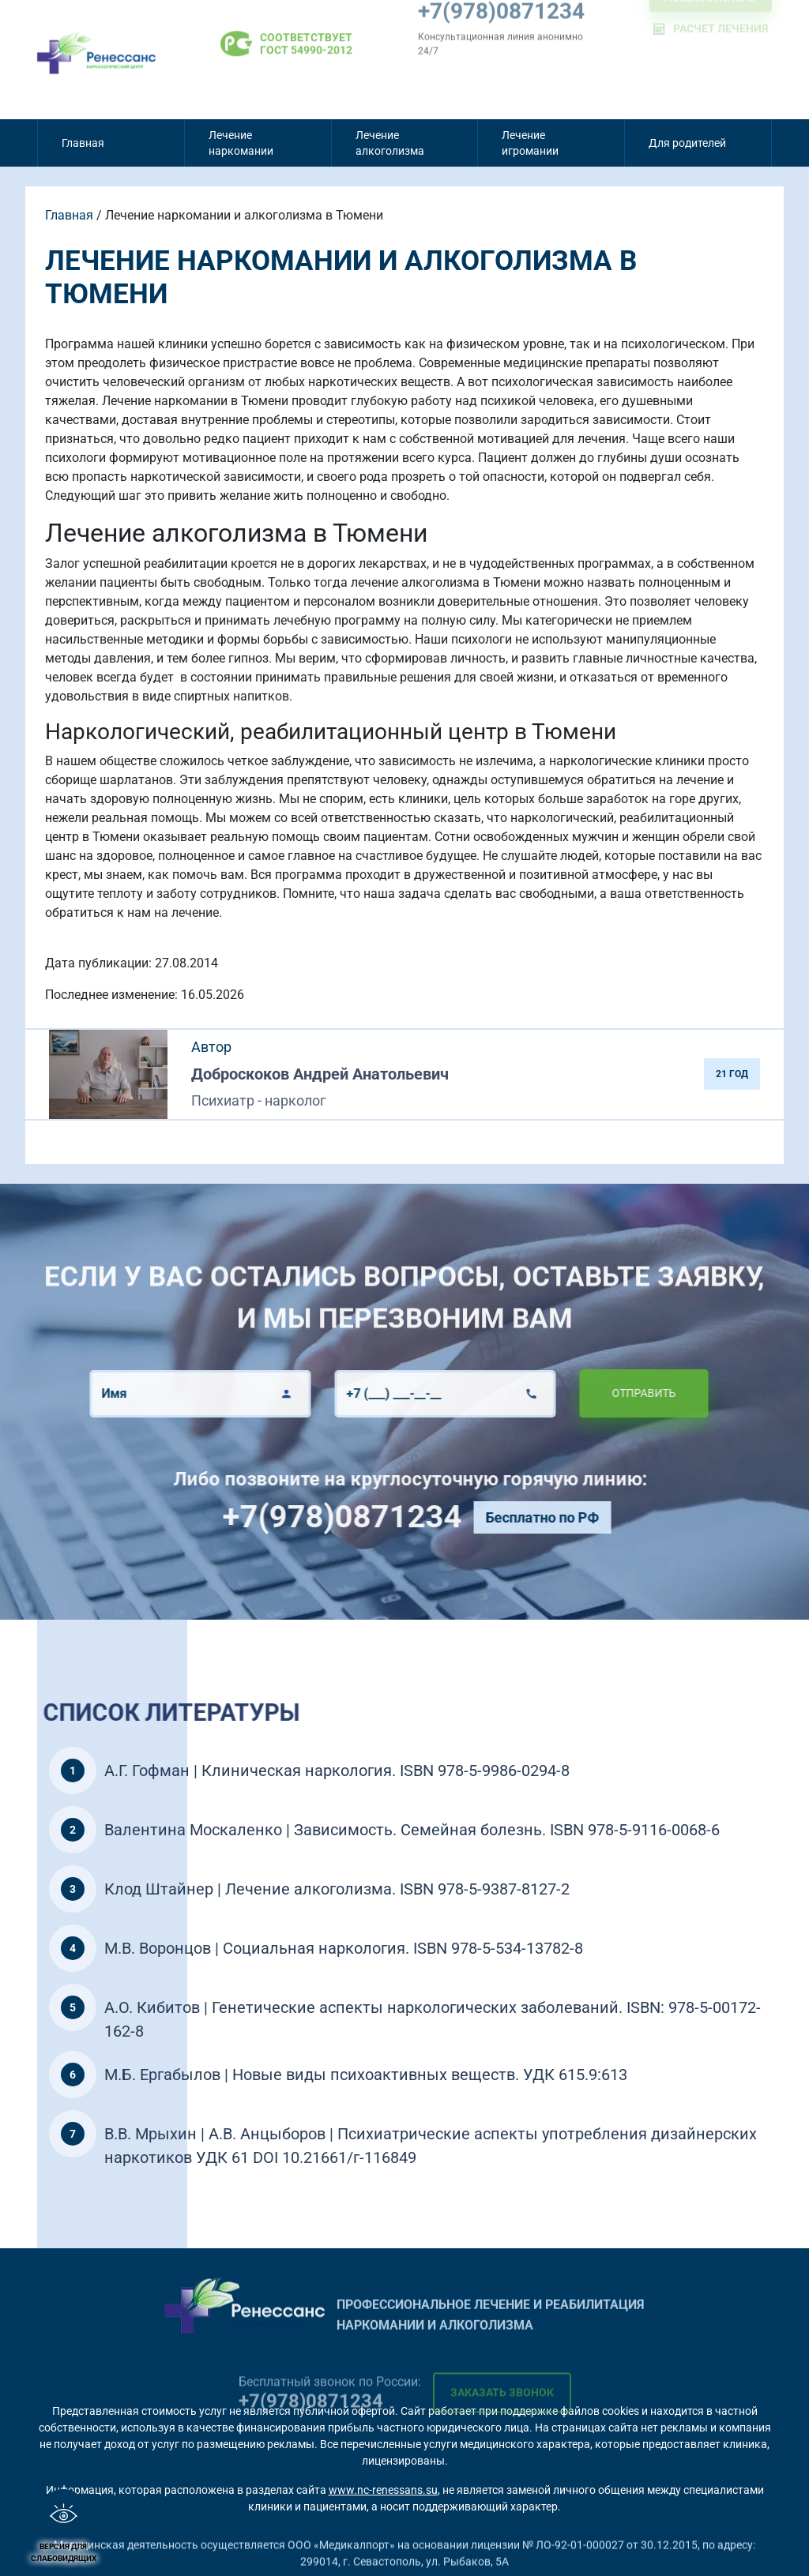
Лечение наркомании (241, 143)
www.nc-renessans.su (383, 2490)
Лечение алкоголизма (390, 143)
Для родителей (687, 143)
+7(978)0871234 (387, 1516)
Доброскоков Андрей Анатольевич (320, 1074)
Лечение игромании (530, 143)
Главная (83, 143)
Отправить (598, 1393)
